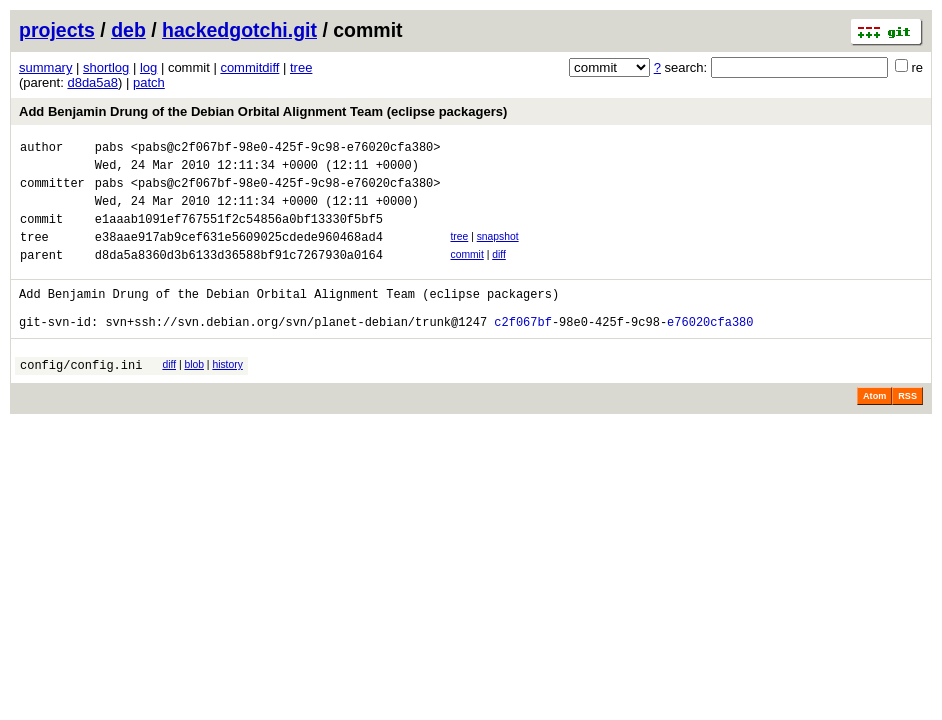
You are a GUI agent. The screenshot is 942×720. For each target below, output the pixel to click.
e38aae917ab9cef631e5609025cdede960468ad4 (239, 254)
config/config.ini (81, 397)
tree (301, 67)
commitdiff (249, 67)
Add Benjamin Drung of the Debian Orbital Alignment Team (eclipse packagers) (263, 111)
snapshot (498, 251)
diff (499, 272)
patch (149, 82)
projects (57, 30)
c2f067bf (523, 351)
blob (194, 394)
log (148, 67)
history (227, 394)
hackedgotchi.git (239, 30)
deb (128, 30)
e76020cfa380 (710, 351)
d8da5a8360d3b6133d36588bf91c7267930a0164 (239, 275)
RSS (907, 429)
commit (466, 272)
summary (45, 67)
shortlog (106, 67)
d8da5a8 (92, 82)
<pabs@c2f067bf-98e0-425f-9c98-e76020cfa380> (286, 149)
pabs (109, 149)
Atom (874, 429)
